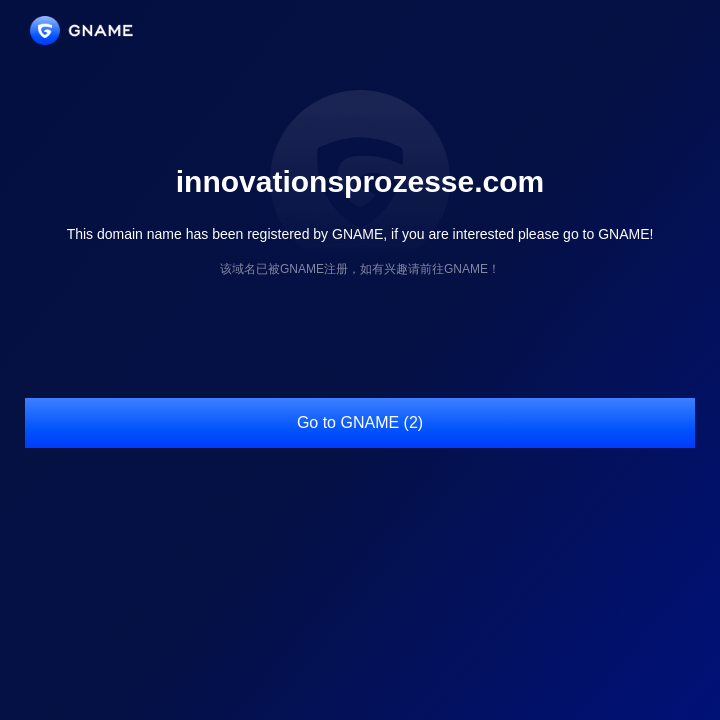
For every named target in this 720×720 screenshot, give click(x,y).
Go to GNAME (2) (360, 422)
